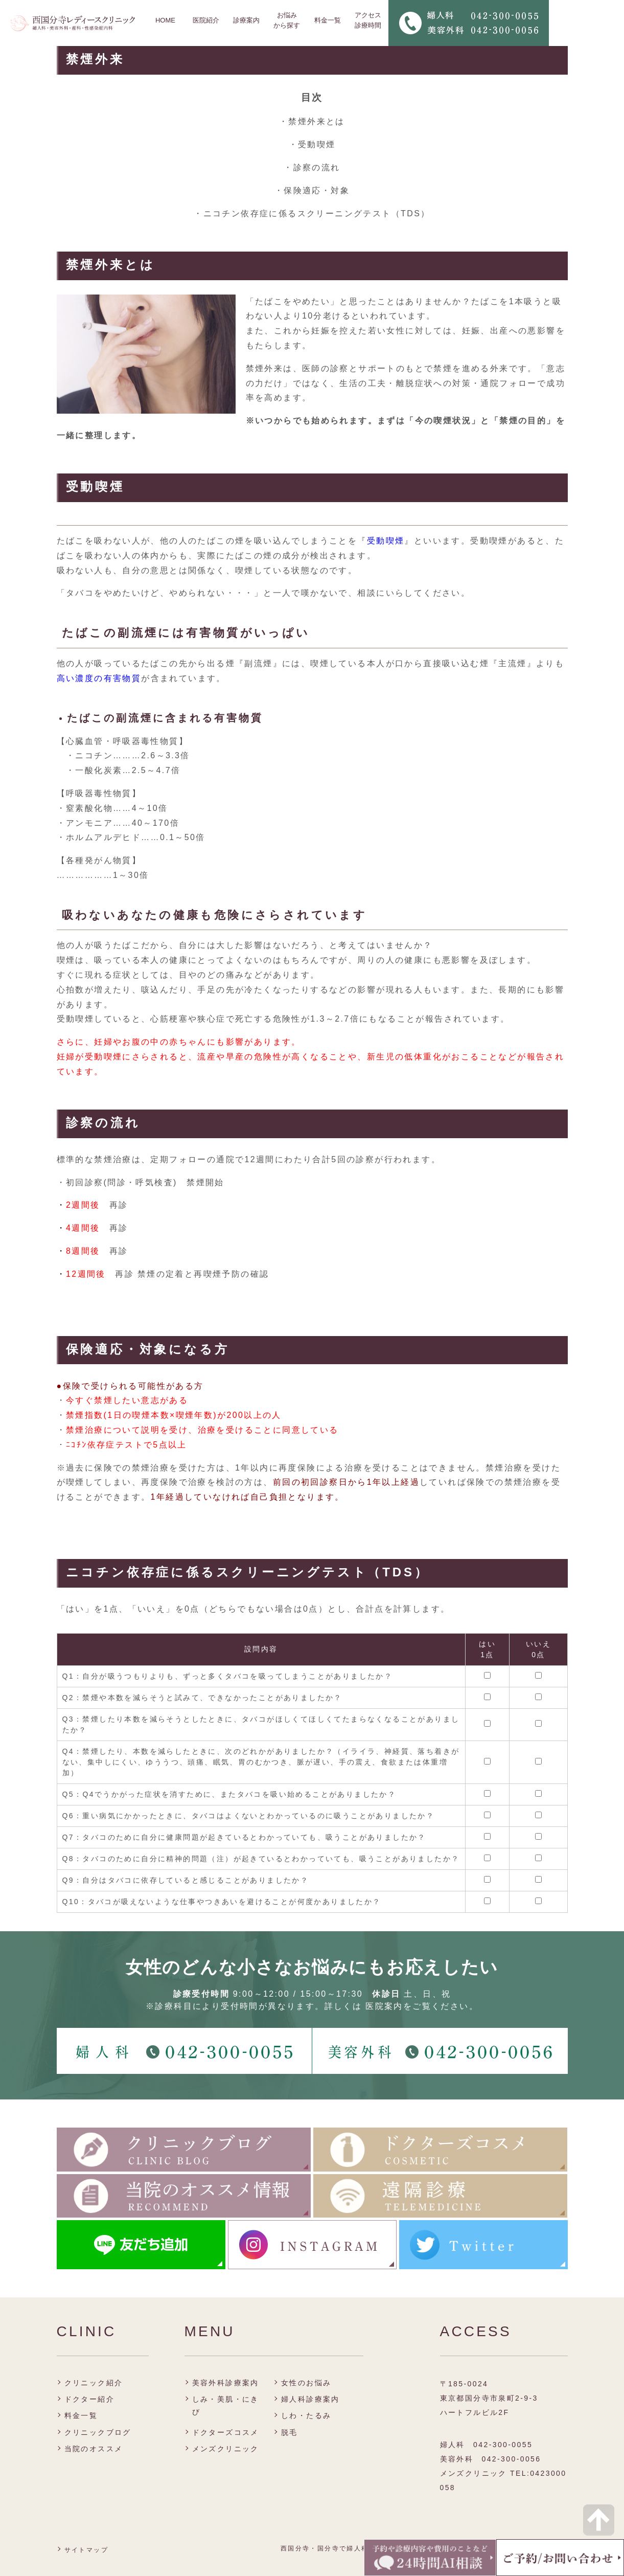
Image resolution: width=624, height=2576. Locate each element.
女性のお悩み (306, 2383)
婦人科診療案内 (310, 2399)
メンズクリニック (225, 2449)
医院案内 (384, 2006)
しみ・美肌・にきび (225, 2405)
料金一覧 (327, 20)
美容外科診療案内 (225, 2383)
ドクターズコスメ (225, 2432)
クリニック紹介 (93, 2383)
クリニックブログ (97, 2432)
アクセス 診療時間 (368, 20)
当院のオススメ (93, 2449)
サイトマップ (86, 2550)
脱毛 (289, 2432)
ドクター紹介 (89, 2399)
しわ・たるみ (306, 2415)
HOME (165, 20)
